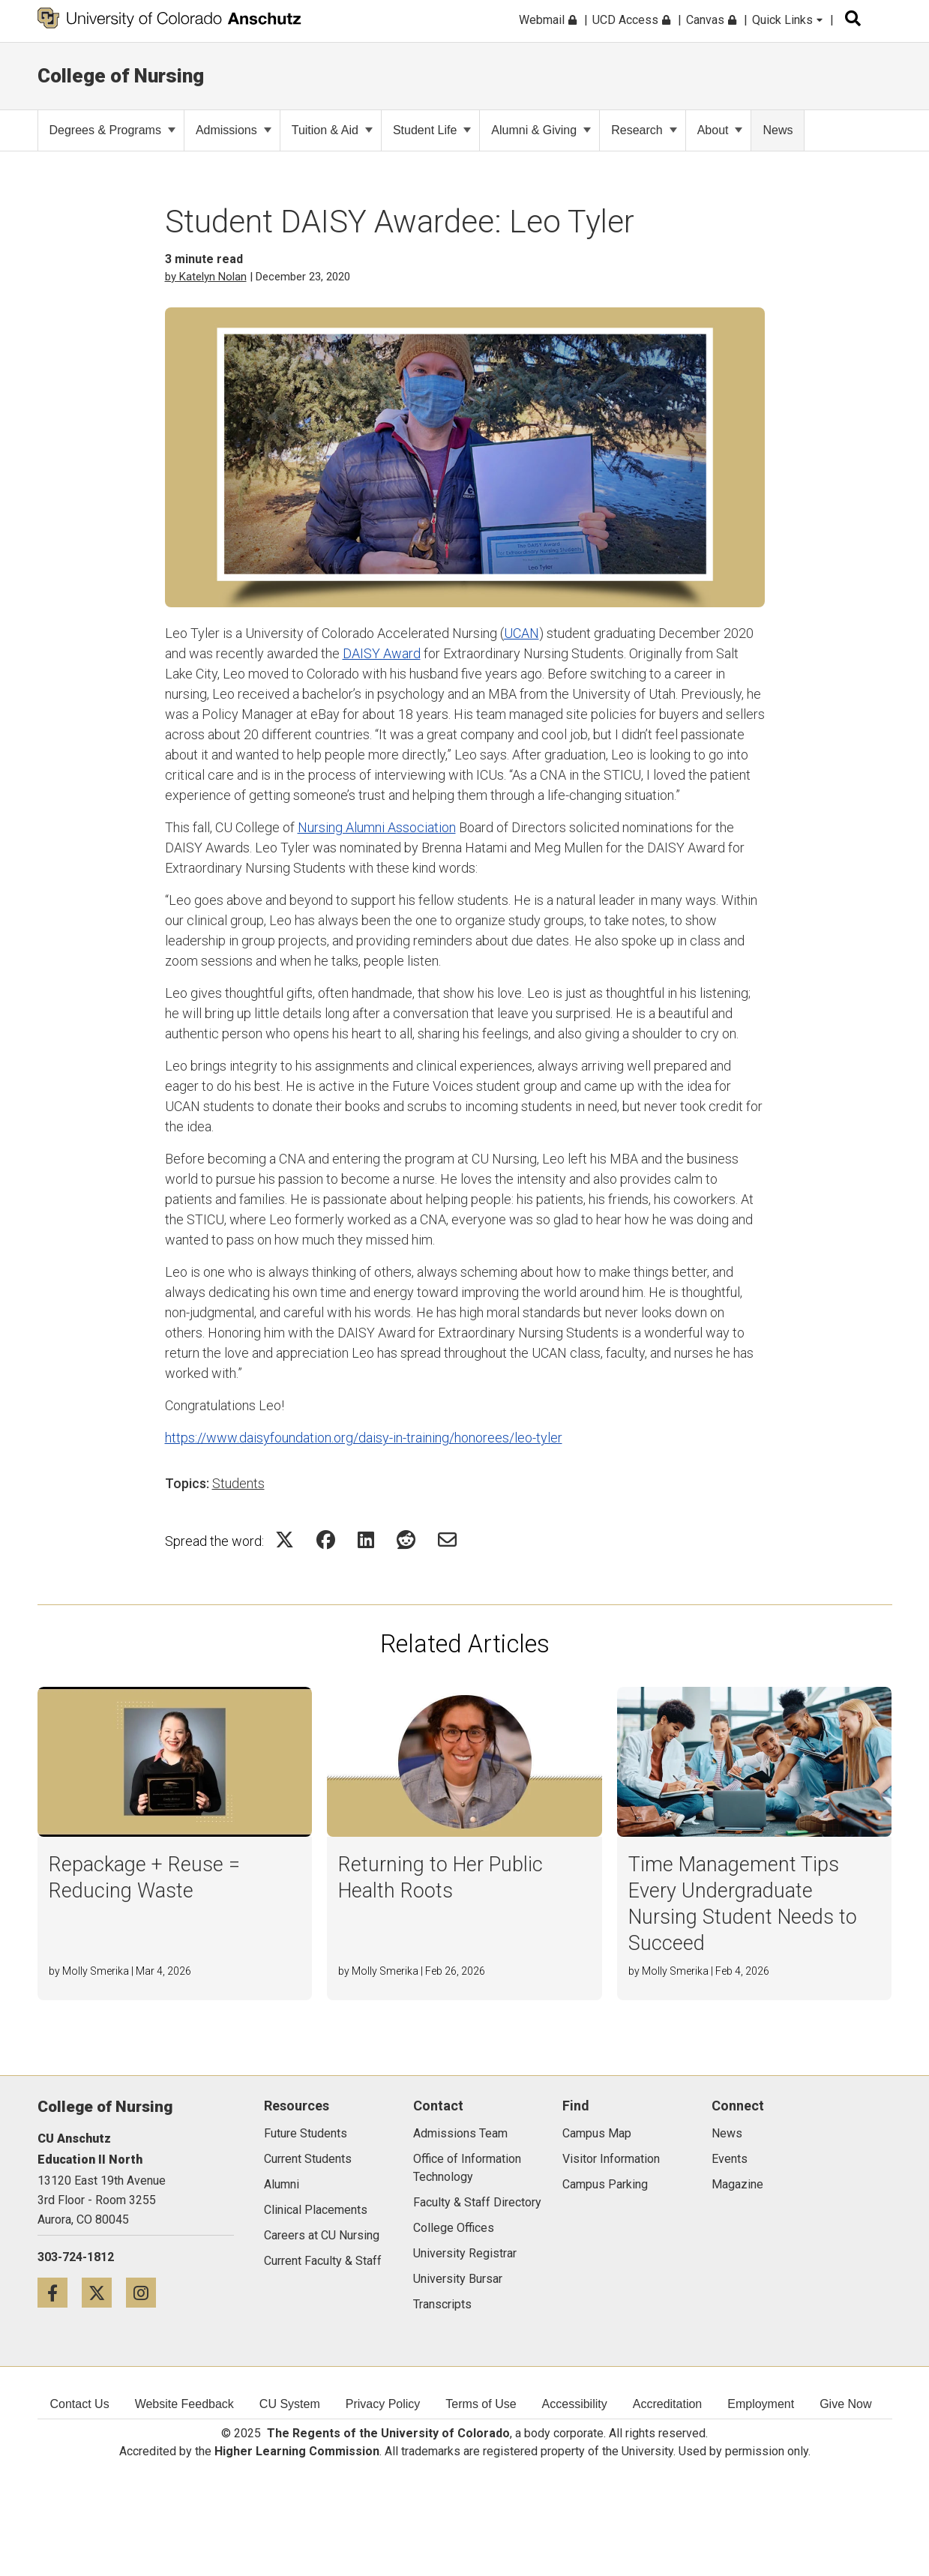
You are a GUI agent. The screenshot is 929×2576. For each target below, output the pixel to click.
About (720, 130)
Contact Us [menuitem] (79, 2404)
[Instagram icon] (146, 2292)
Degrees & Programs (112, 130)
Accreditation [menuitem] (668, 2404)
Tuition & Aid (332, 130)
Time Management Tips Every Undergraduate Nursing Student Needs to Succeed (742, 1904)
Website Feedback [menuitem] (184, 2404)
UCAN (521, 633)
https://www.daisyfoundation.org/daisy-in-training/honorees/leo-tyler (363, 1437)
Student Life (432, 130)
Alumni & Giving (541, 130)
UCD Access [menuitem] (631, 20)
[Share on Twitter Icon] (284, 1539)
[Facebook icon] (59, 2292)
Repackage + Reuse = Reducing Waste (144, 1878)
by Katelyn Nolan (206, 276)
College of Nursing (120, 75)
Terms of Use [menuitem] (480, 2404)
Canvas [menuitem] (711, 20)
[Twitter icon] (104, 2292)
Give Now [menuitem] (845, 2404)
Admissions (233, 130)
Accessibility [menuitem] (574, 2404)
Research (643, 130)
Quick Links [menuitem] (787, 20)
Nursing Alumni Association (377, 827)
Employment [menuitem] (760, 2404)
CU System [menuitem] (289, 2404)
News (778, 130)
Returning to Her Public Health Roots (440, 1878)
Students (238, 1483)
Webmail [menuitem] (548, 20)
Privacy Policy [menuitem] (383, 2404)
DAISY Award (382, 653)
